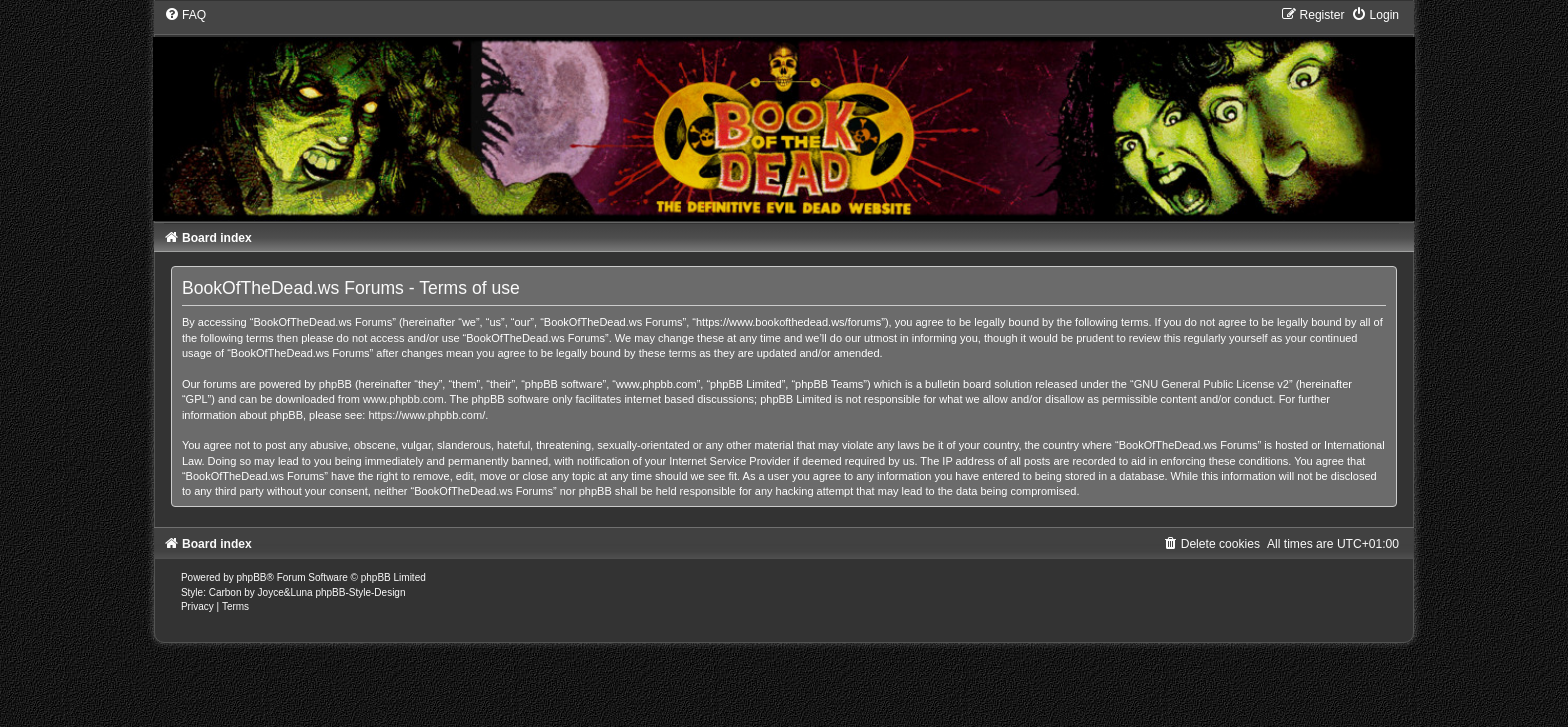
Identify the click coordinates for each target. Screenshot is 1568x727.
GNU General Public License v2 (1211, 384)
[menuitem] (185, 15)
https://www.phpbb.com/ (426, 415)
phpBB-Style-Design (360, 592)
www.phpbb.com (403, 399)
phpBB (252, 577)
